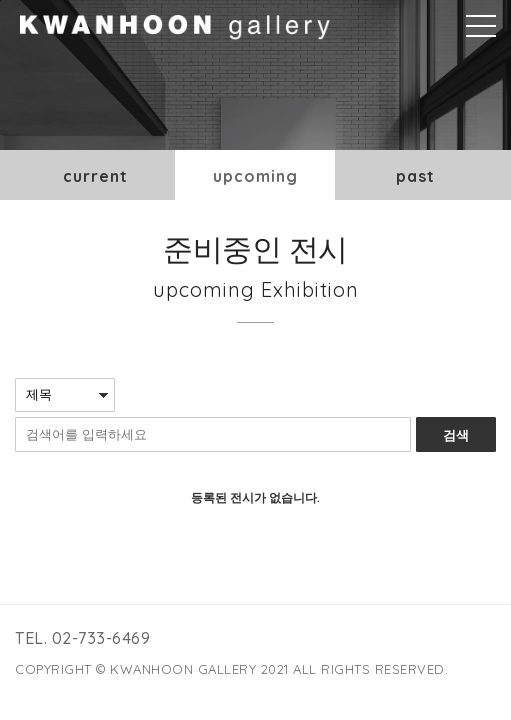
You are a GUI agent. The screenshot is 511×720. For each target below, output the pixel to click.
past (415, 176)
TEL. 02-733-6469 (82, 638)
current (95, 176)
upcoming (255, 176)
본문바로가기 (0, 0)
